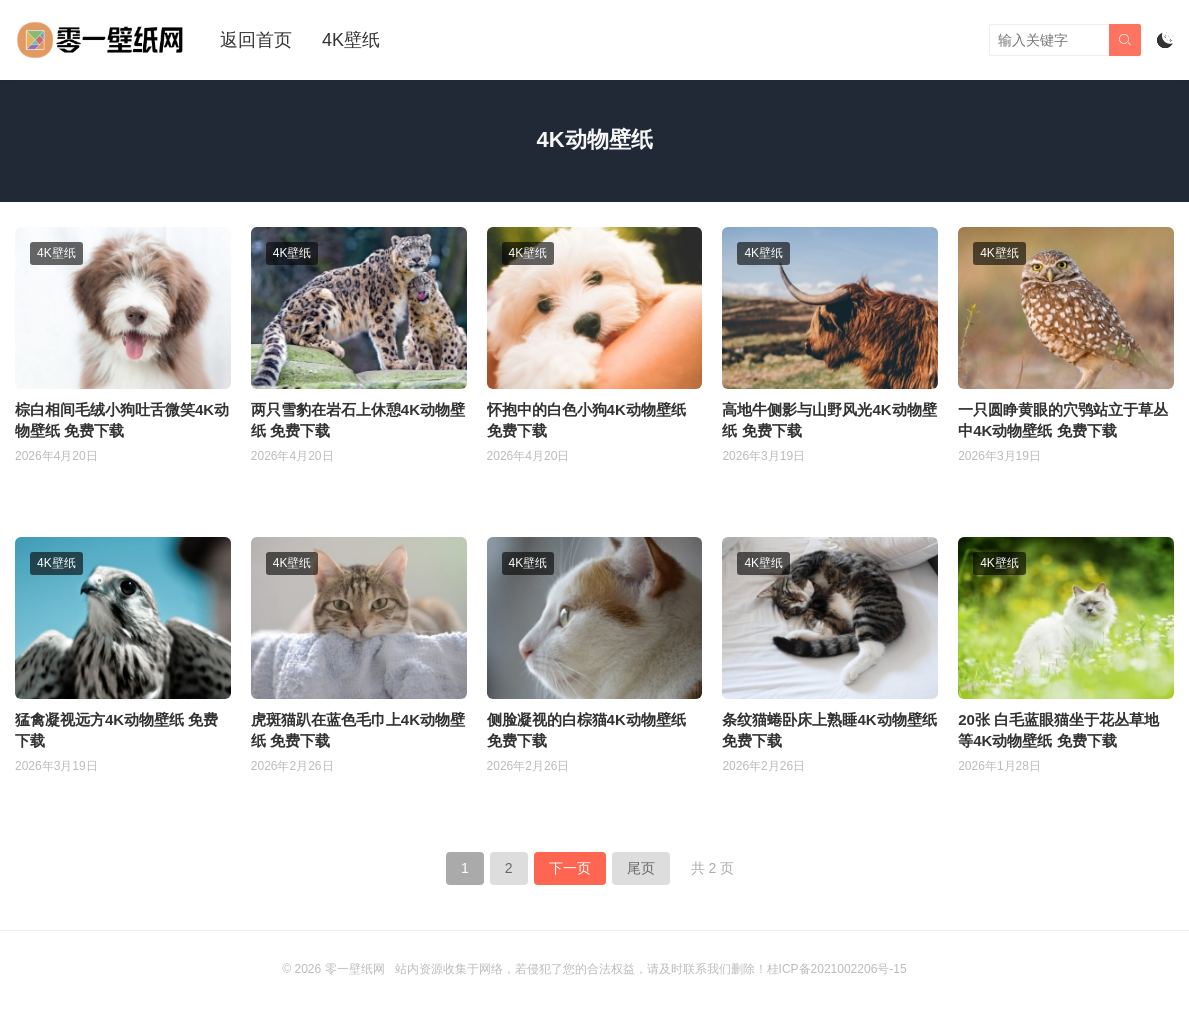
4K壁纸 (351, 40)
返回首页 (256, 40)
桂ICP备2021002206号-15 (837, 969)
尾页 (641, 868)
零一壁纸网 (355, 969)
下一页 (570, 868)
